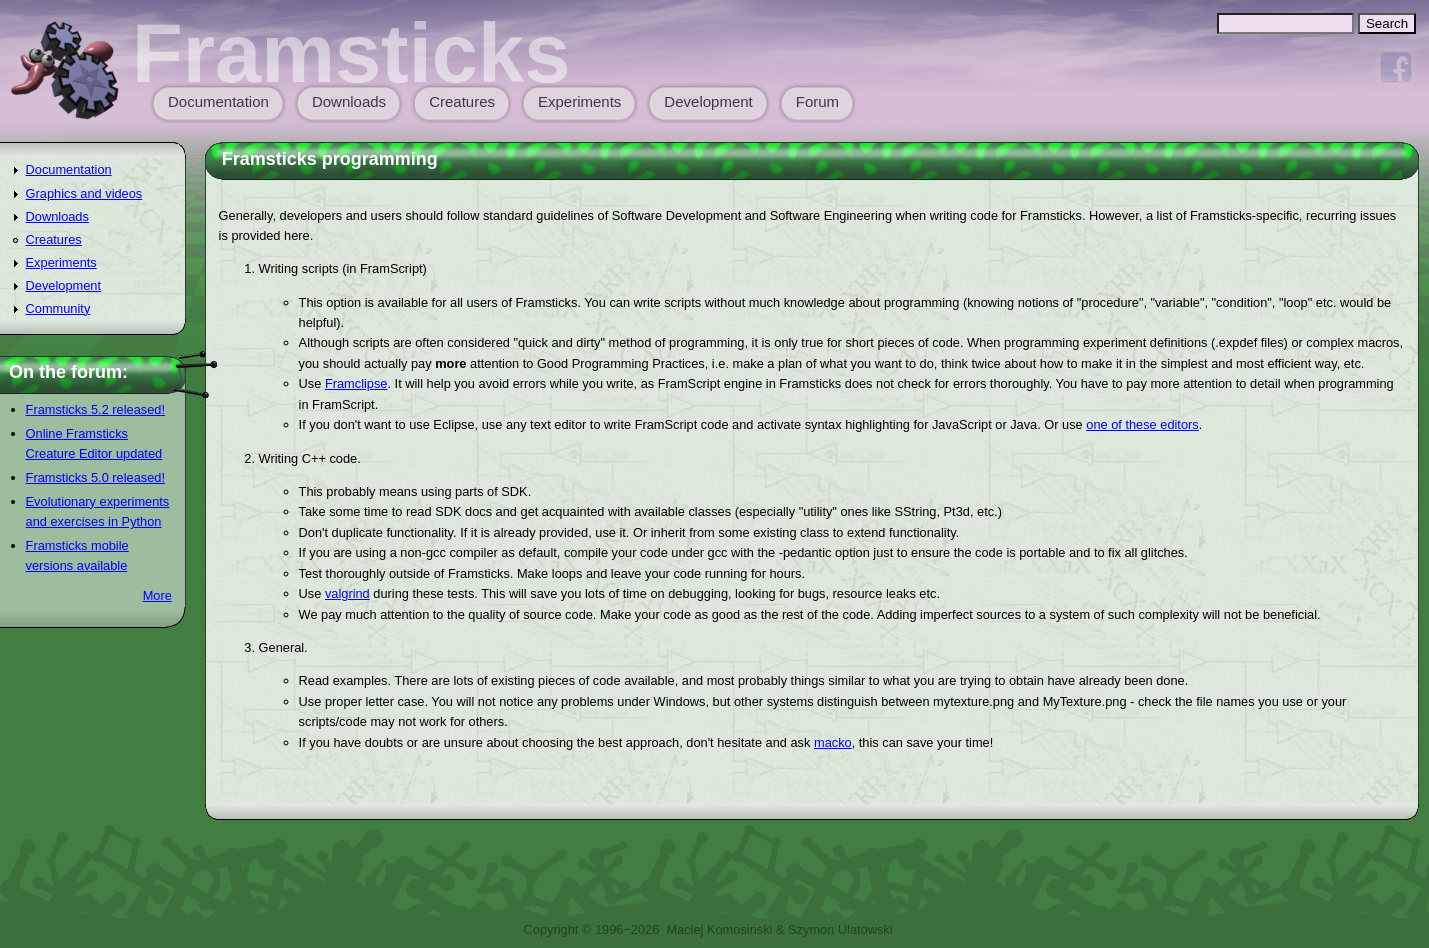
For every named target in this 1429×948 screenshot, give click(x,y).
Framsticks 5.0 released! (95, 477)
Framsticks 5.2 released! (95, 409)
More (157, 595)
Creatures (462, 101)
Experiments (579, 101)
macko (833, 742)
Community (58, 308)
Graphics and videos (84, 193)
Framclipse (356, 383)
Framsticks (351, 53)
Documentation (218, 101)
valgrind (347, 593)
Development (708, 101)
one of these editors (1142, 424)
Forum (817, 101)
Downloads (349, 101)
